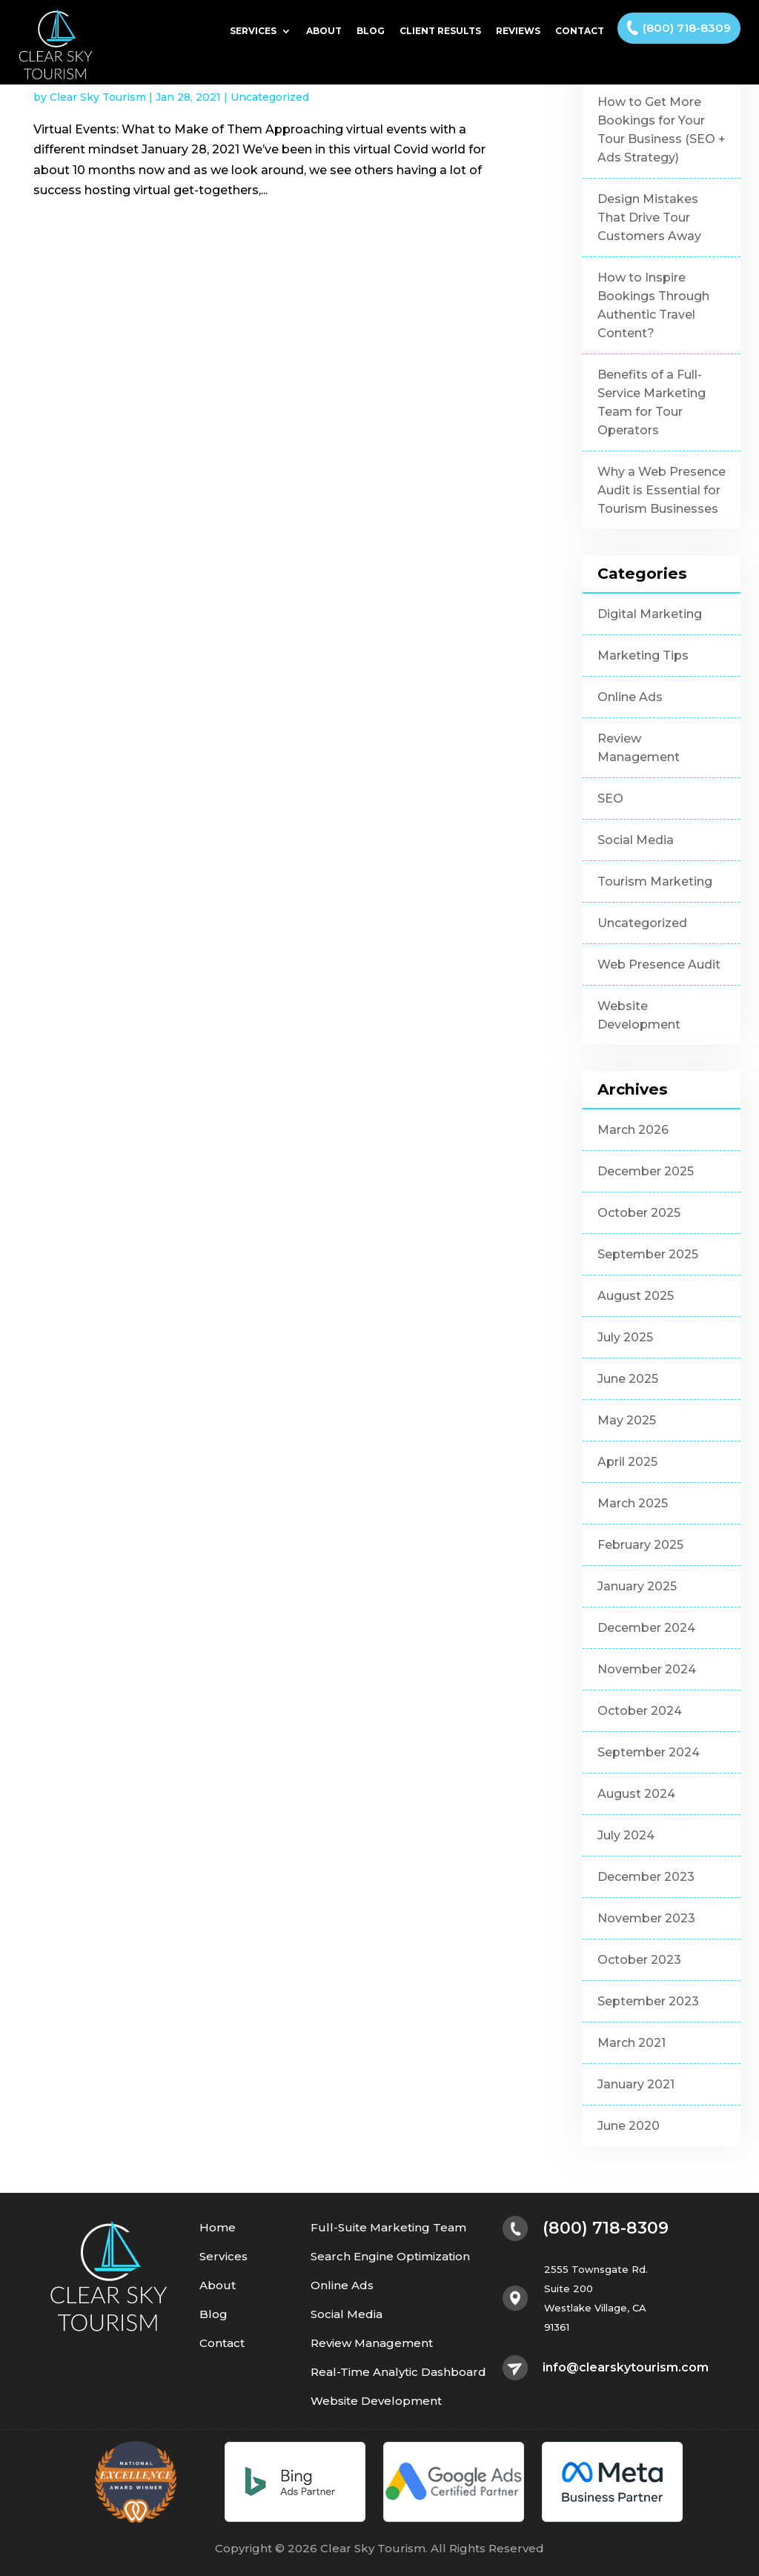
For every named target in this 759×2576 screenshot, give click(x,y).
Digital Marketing (649, 614)
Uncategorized (270, 97)
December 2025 (645, 1171)
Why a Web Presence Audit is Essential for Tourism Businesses (661, 490)
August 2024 (636, 1794)
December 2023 (646, 1877)
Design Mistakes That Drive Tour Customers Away (649, 217)
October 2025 (638, 1213)
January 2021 (636, 2084)
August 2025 (635, 1296)
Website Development (638, 1015)
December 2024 (646, 1628)
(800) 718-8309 (687, 28)
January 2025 (637, 1586)
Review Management (638, 747)
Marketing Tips (643, 655)
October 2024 (639, 1711)
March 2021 (631, 2043)
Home (217, 2228)
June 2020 (628, 2126)
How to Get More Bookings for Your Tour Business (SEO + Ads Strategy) (661, 130)
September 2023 (648, 2001)
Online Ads (630, 697)
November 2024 (646, 1669)
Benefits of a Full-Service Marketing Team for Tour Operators (651, 402)
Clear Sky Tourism (98, 97)
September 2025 (647, 1254)
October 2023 (639, 1960)
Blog (371, 31)
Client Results (440, 31)
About (324, 31)
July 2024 (625, 1835)
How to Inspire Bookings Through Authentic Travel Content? (653, 305)
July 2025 (625, 1337)
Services (253, 31)
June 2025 (627, 1379)
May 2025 (626, 1420)
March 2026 (633, 1130)
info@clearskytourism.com (626, 2367)
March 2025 (632, 1503)
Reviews (518, 31)
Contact (579, 31)
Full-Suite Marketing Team (388, 2228)
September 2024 (648, 1752)
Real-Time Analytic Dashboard (398, 2372)
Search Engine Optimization (390, 2257)
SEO (610, 798)
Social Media (635, 840)
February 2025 (640, 1545)
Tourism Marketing (654, 881)
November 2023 (646, 1918)
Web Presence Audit (658, 964)
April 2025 (627, 1462)
